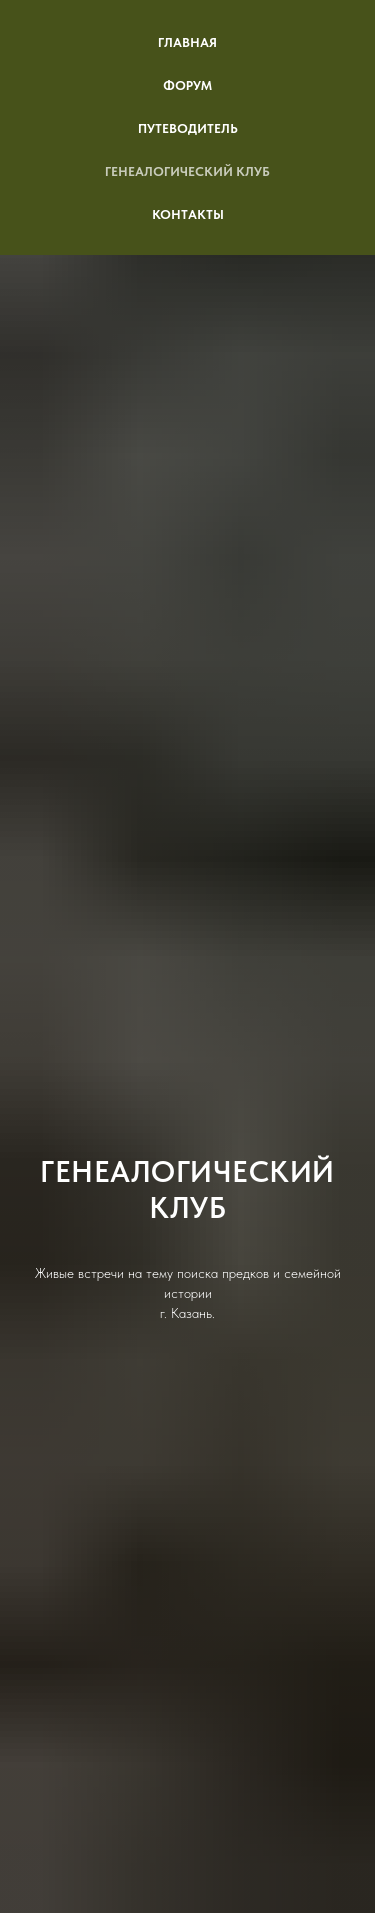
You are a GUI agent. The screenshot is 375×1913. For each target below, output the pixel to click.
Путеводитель (188, 128)
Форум (187, 85)
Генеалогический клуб (187, 171)
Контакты (188, 214)
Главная (187, 42)
